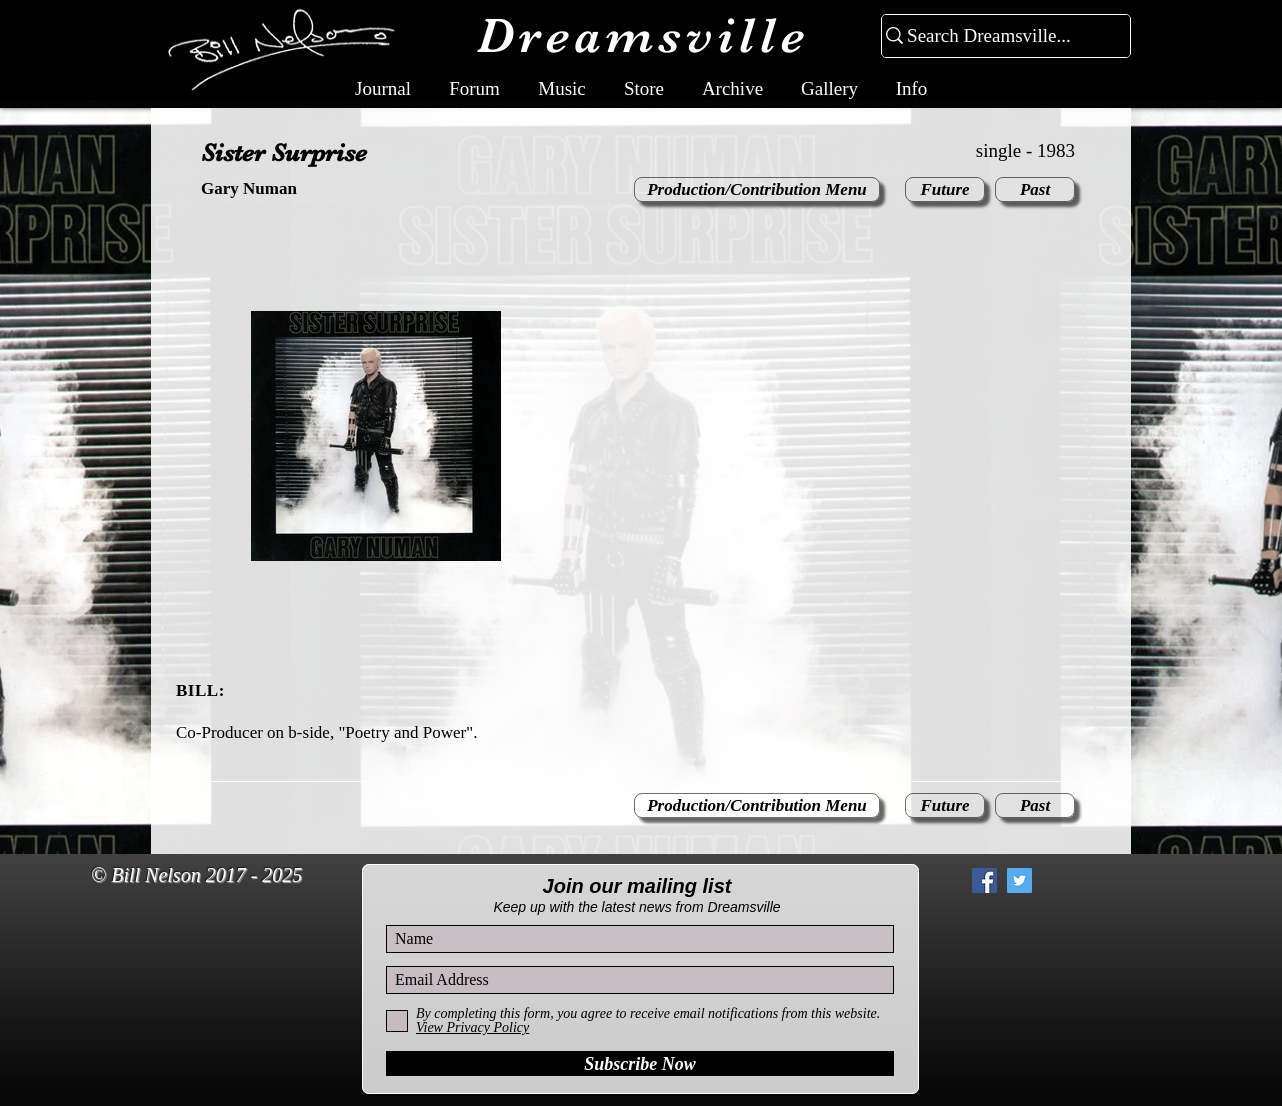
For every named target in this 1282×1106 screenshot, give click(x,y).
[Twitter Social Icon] (1019, 880)
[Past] (1035, 189)
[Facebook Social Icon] (984, 880)
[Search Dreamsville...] (997, 36)
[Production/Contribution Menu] (757, 189)
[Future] (945, 189)
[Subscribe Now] (640, 1063)
